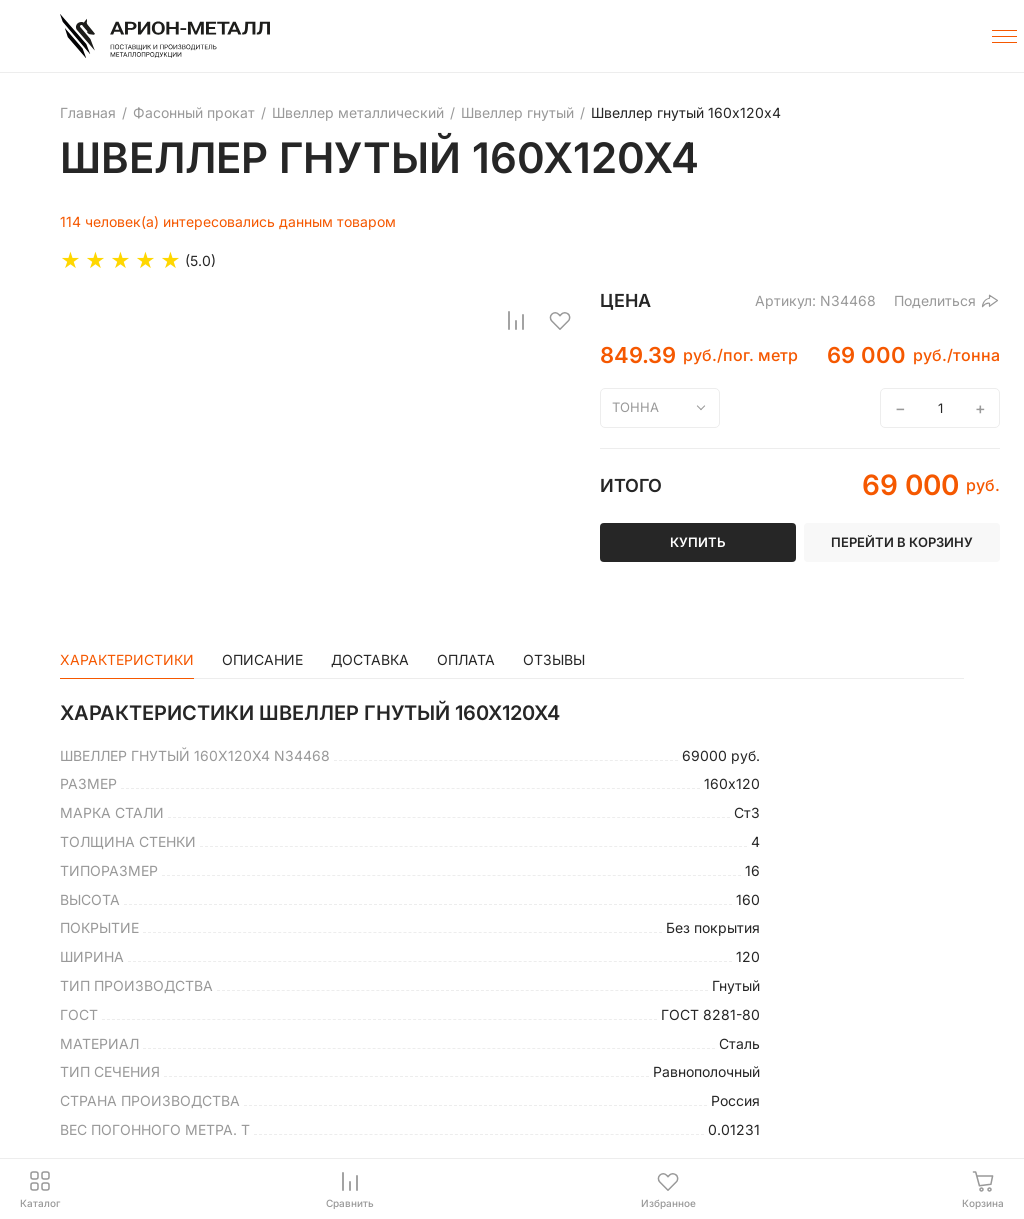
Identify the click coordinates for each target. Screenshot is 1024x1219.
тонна (635, 407)
